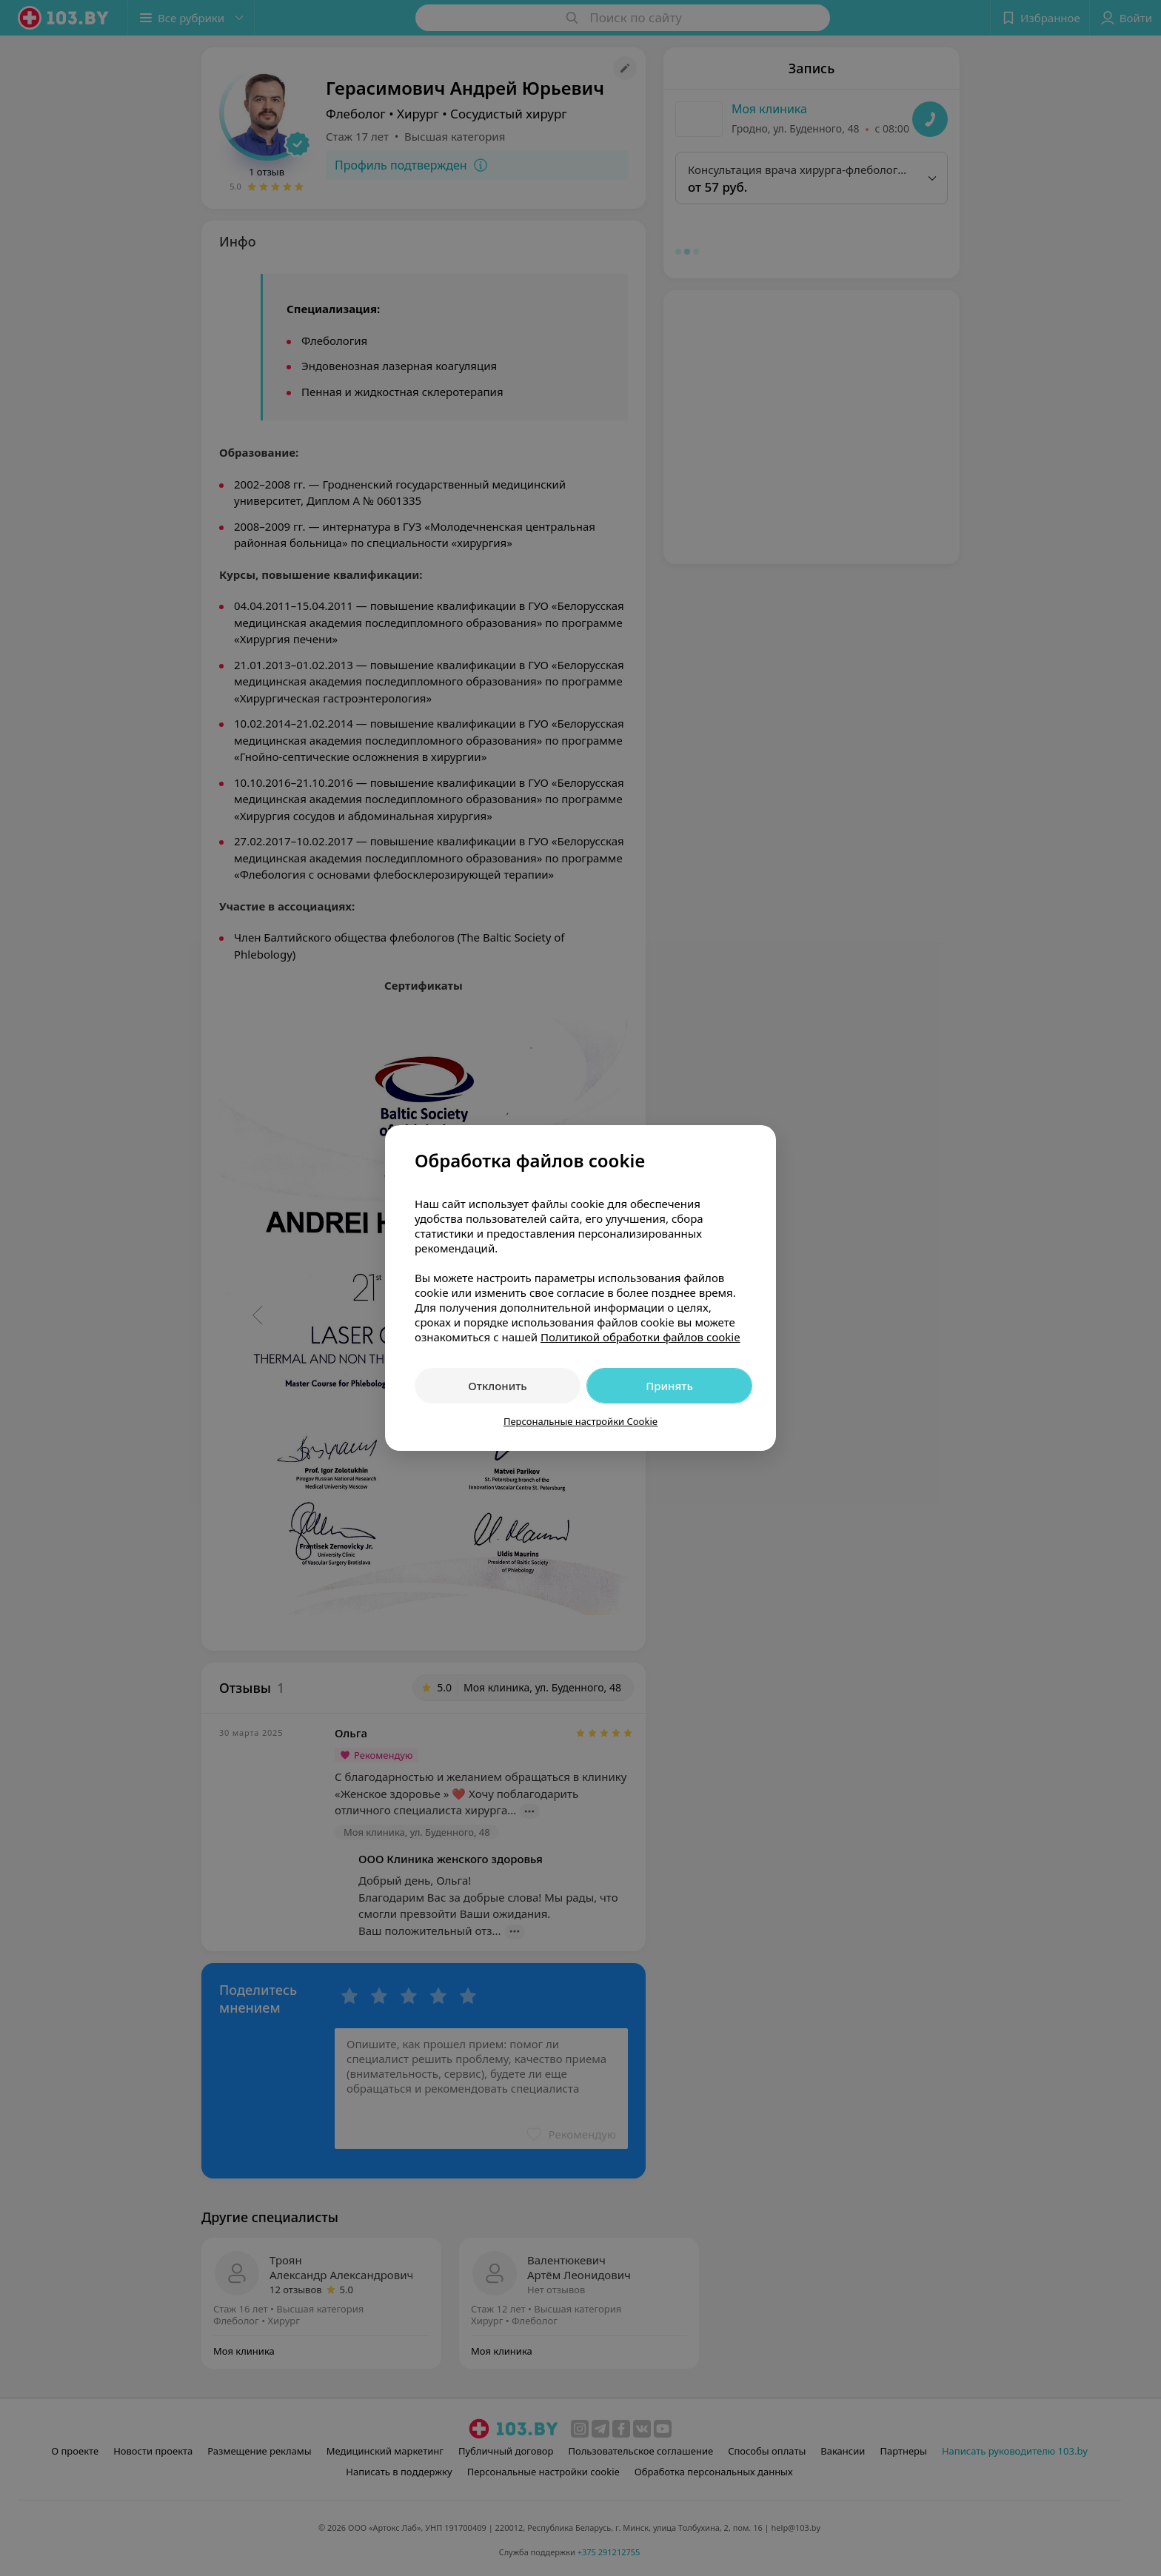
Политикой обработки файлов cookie (640, 1336)
